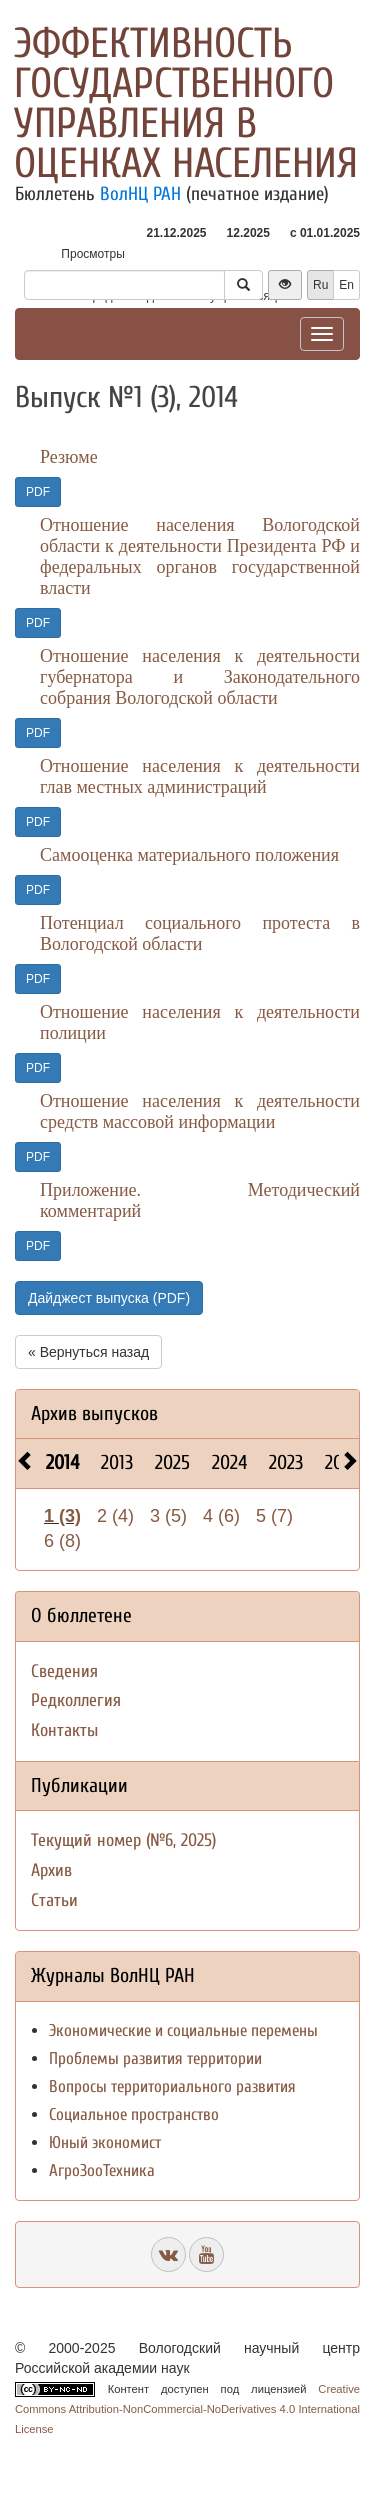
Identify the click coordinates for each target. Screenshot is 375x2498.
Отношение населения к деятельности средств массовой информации (200, 1111)
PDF (38, 492)
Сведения (64, 1671)
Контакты (64, 1730)
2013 (117, 1462)
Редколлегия (76, 1700)
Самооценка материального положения (189, 855)
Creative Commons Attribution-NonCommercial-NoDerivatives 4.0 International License (187, 2409)
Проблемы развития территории (155, 2058)
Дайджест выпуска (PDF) (109, 1298)
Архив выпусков (94, 1413)
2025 (172, 1462)
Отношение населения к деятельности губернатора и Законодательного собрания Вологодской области (200, 677)
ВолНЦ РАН (140, 194)
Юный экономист (105, 2142)
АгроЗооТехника (102, 2170)
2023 (286, 1462)
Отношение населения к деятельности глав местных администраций (200, 776)
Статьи (54, 1900)
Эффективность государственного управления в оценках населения (186, 103)
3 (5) (168, 1516)
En (346, 285)
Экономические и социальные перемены (183, 2030)
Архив (51, 1870)
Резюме (69, 457)
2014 (62, 1462)
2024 (229, 1462)
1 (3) (62, 1516)
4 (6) (221, 1516)
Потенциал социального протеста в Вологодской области (200, 933)
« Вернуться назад (88, 1352)
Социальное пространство (134, 2114)
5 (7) (274, 1516)
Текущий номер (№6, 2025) (123, 1840)
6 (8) (62, 1541)
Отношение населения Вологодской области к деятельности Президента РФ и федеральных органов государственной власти (200, 556)
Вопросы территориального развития (172, 2086)
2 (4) (115, 1516)
